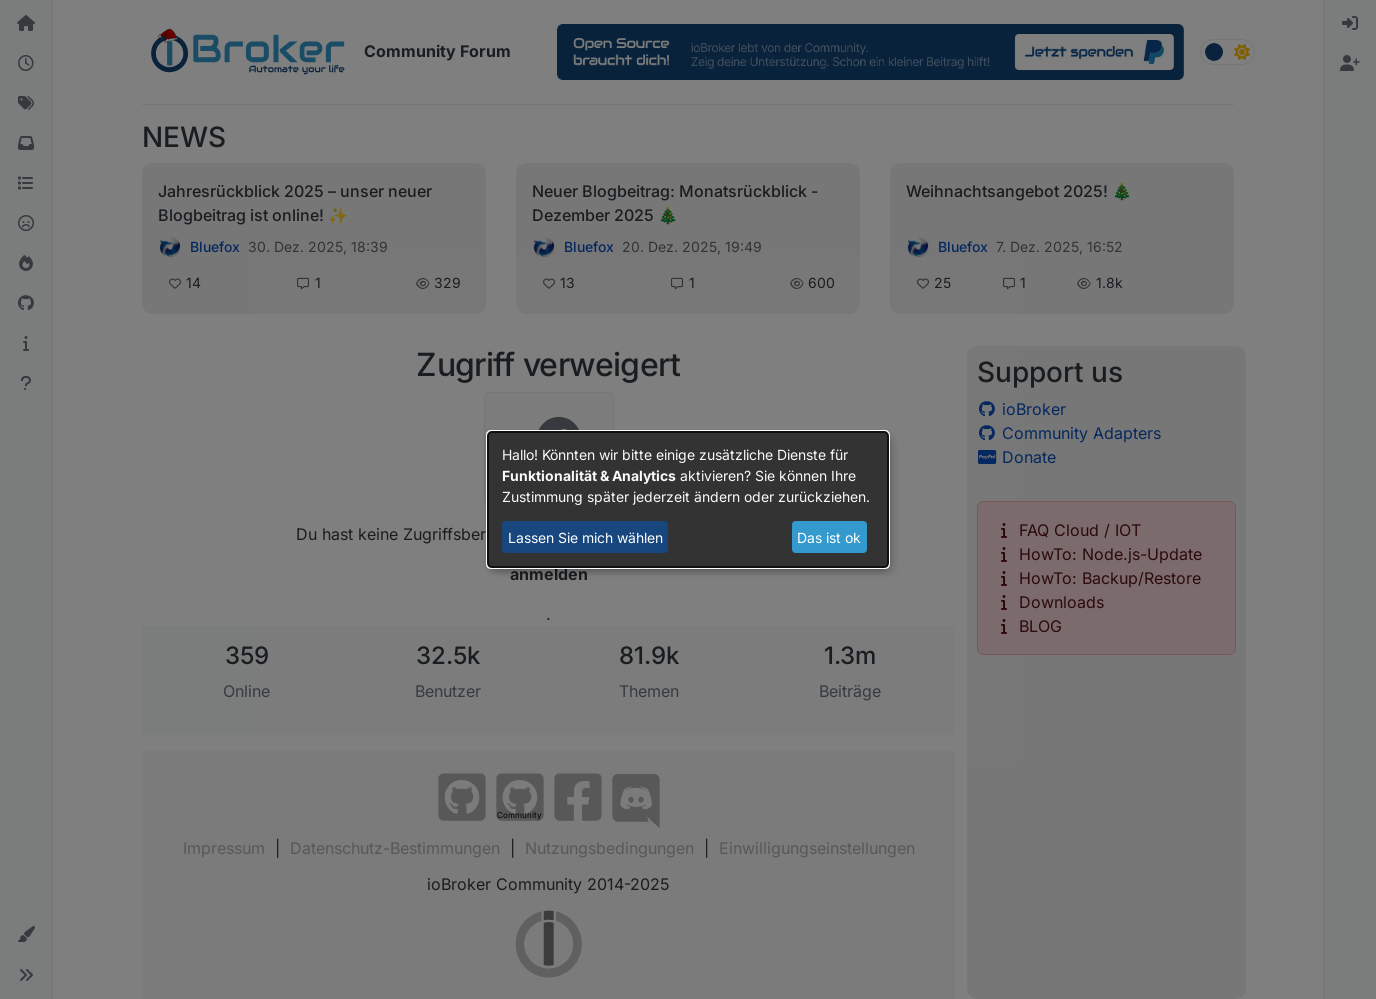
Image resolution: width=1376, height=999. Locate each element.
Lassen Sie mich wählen (585, 537)
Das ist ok (829, 537)
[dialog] (688, 500)
